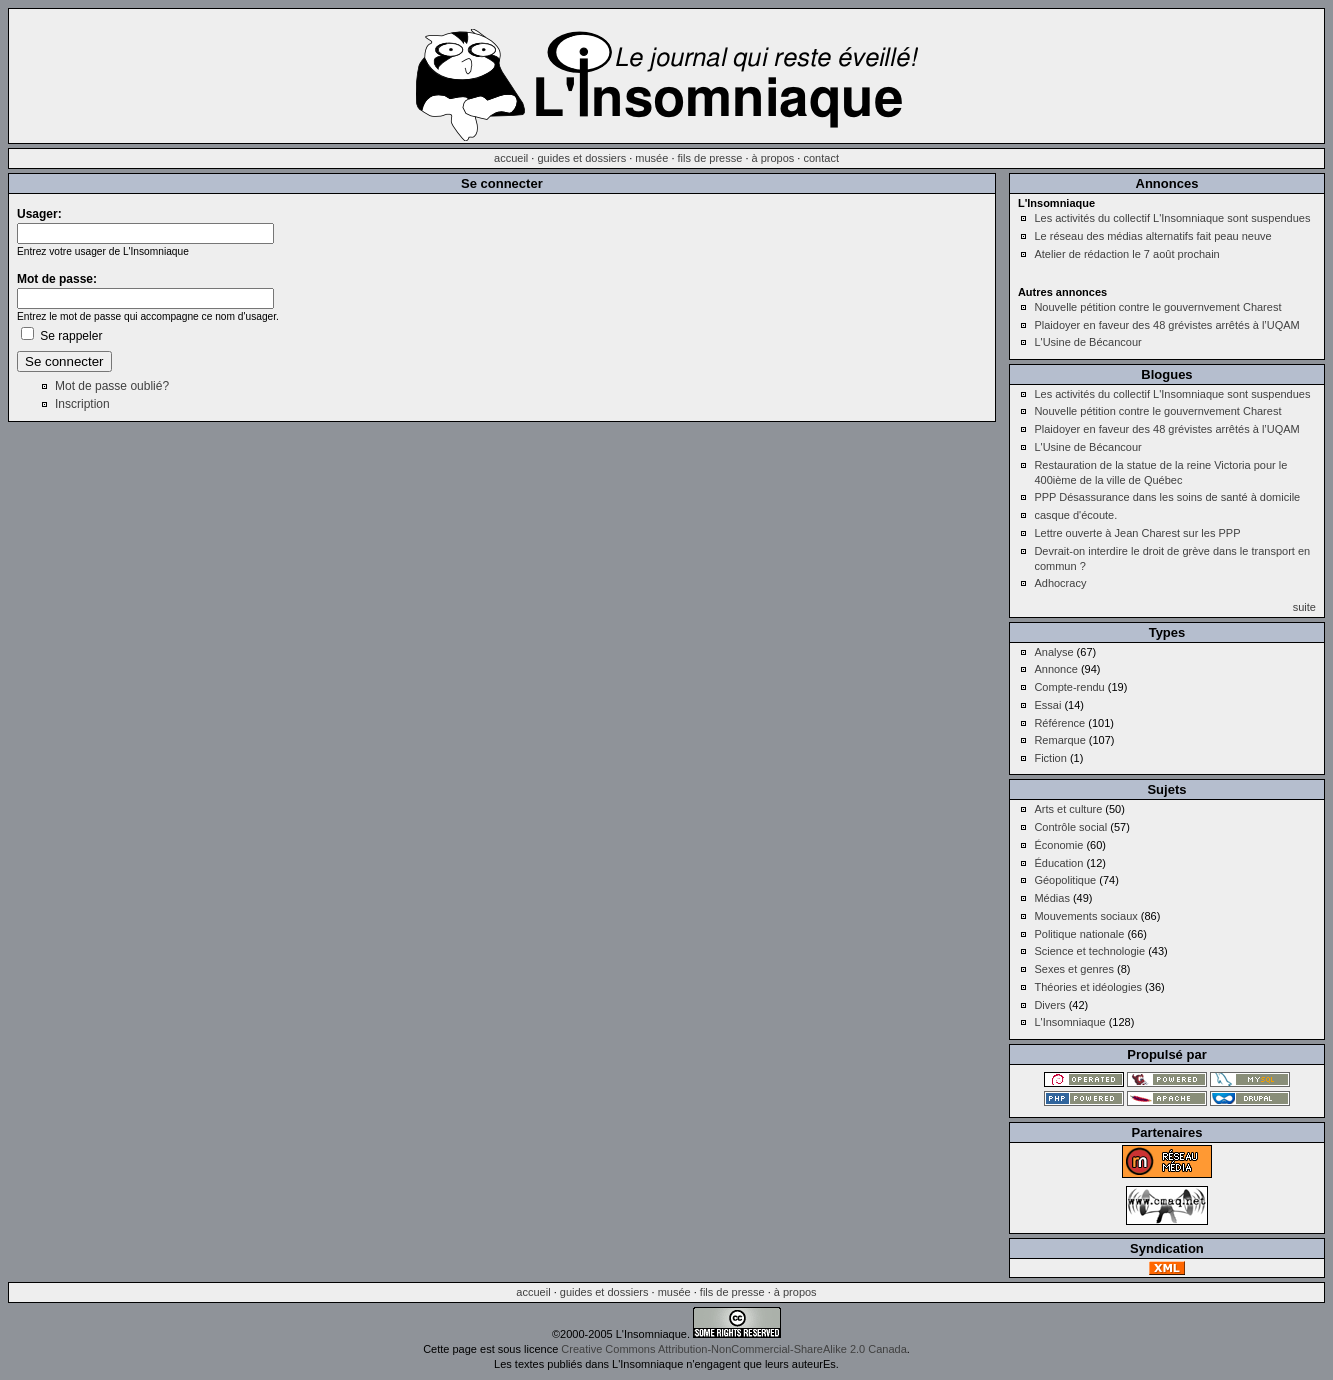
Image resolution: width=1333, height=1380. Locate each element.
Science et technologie (1089, 951)
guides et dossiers (581, 158)
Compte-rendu (1069, 687)
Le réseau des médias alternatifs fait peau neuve (1152, 236)
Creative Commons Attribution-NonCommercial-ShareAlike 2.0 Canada (733, 1349)
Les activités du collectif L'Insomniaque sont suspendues (1172, 218)
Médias (1051, 898)
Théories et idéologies (1088, 987)
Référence (1059, 723)
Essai (1047, 705)
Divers (1049, 1005)
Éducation (1058, 863)
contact (820, 158)
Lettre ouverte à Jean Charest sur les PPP (1137, 533)
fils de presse (710, 158)
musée (651, 158)
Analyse (1053, 652)
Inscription (82, 404)
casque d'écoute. (1075, 515)
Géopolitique (1065, 880)
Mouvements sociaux (1085, 916)
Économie (1058, 845)
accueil (511, 158)
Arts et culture (1068, 809)
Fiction (1050, 758)
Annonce (1055, 669)
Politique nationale (1079, 934)
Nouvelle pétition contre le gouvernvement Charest (1157, 307)
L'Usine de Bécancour (1087, 342)
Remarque (1059, 740)
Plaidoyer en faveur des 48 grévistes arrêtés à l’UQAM (1166, 325)
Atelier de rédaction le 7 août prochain (1126, 254)
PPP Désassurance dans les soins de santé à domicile (1167, 497)
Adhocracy (1060, 583)
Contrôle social (1070, 827)
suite (1304, 607)
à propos (773, 158)
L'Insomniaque (1069, 1022)
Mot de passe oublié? (112, 386)
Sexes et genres (1074, 969)
